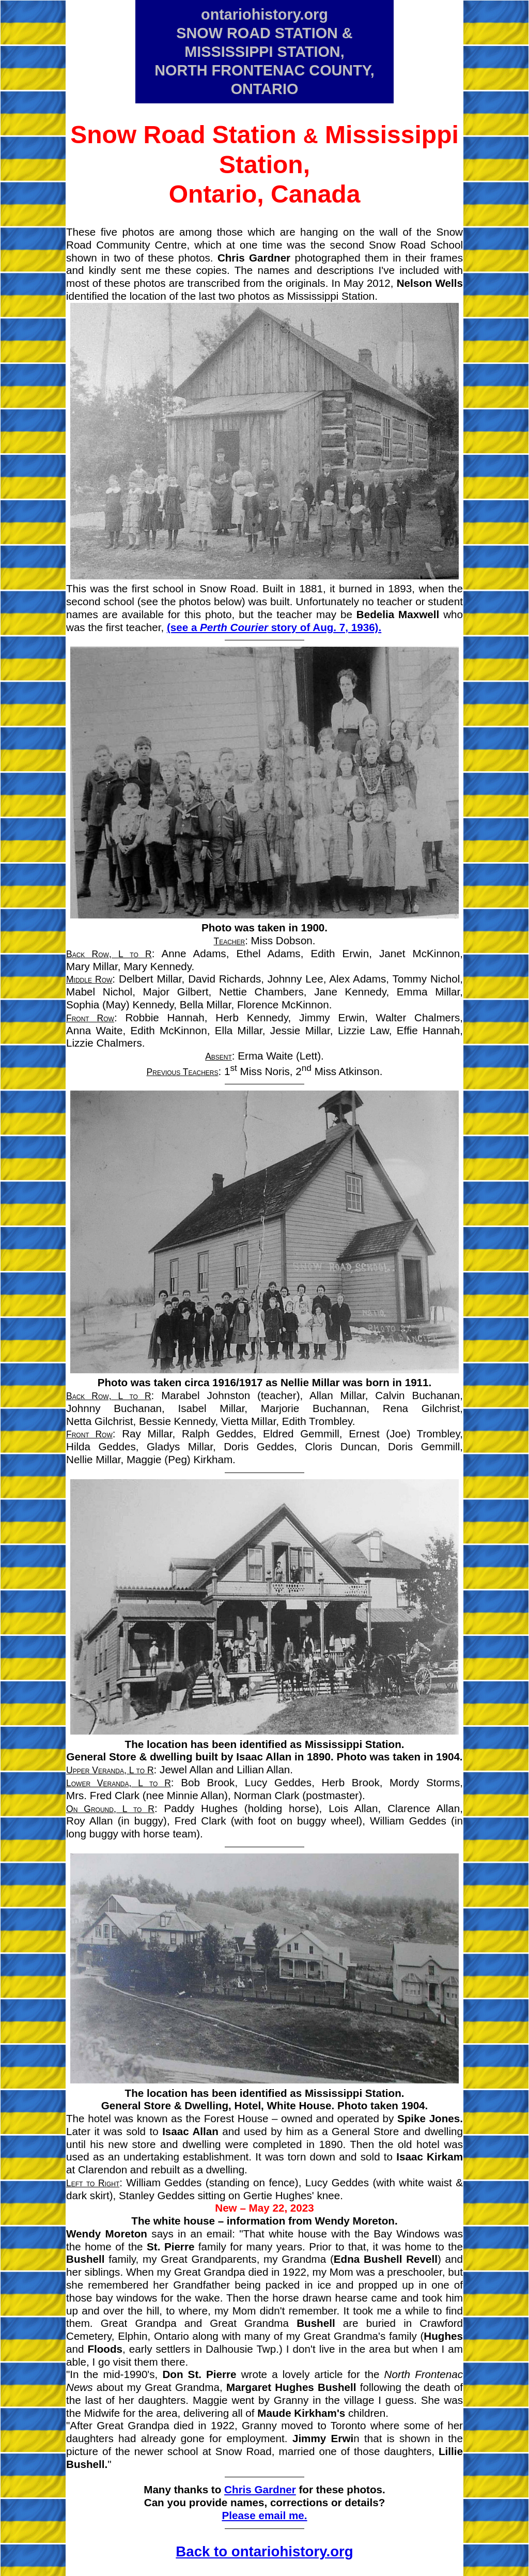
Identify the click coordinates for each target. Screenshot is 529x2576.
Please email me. (264, 2515)
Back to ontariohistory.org (264, 2551)
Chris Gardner (260, 2489)
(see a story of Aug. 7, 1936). (274, 627)
